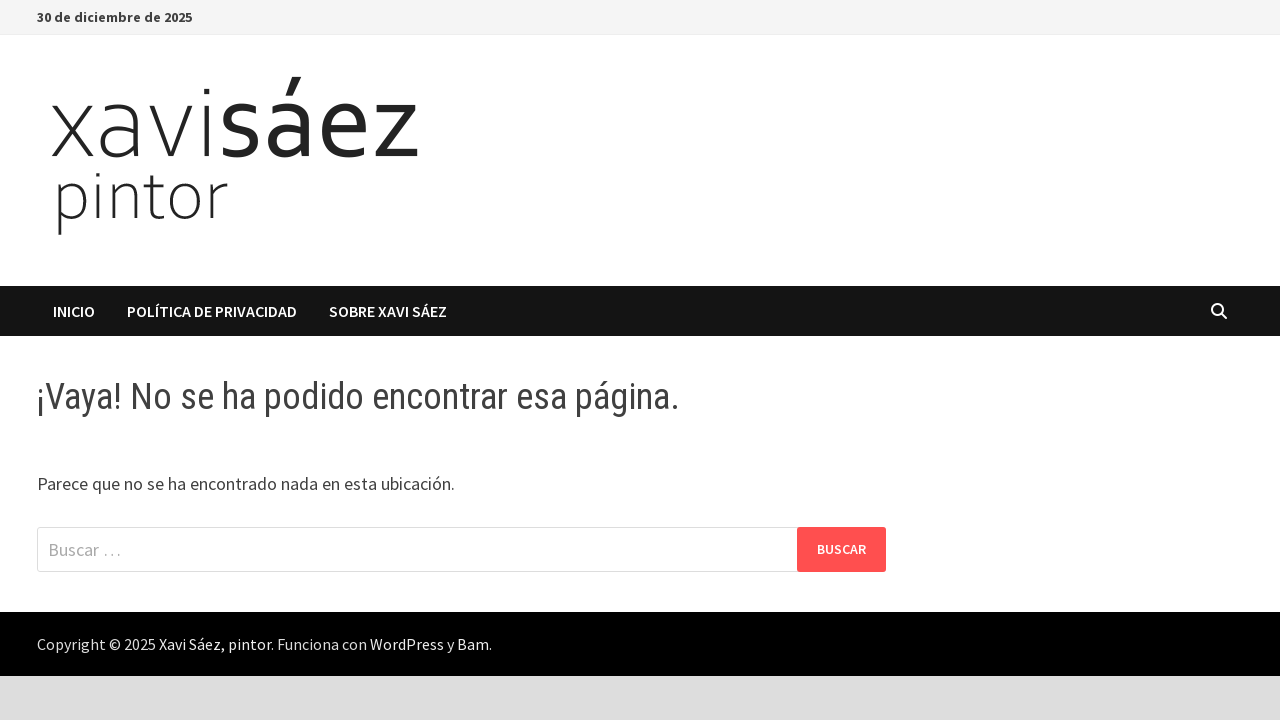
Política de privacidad (212, 311)
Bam (473, 644)
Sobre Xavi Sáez (388, 311)
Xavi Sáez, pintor (215, 644)
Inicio (74, 311)
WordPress (407, 644)
